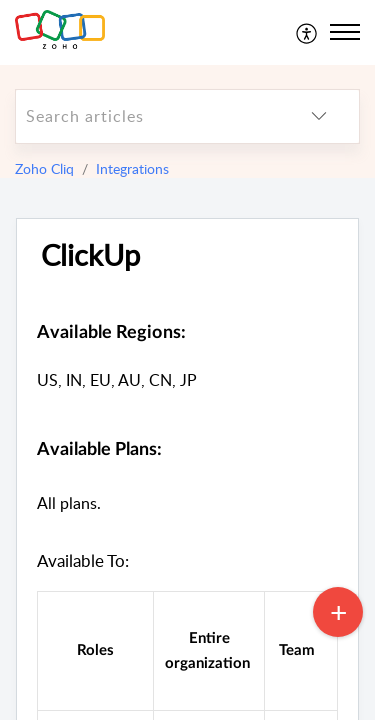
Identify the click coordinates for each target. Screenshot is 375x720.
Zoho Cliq (44, 168)
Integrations (132, 168)
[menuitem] (307, 32)
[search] (147, 116)
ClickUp (90, 255)
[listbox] (319, 116)
